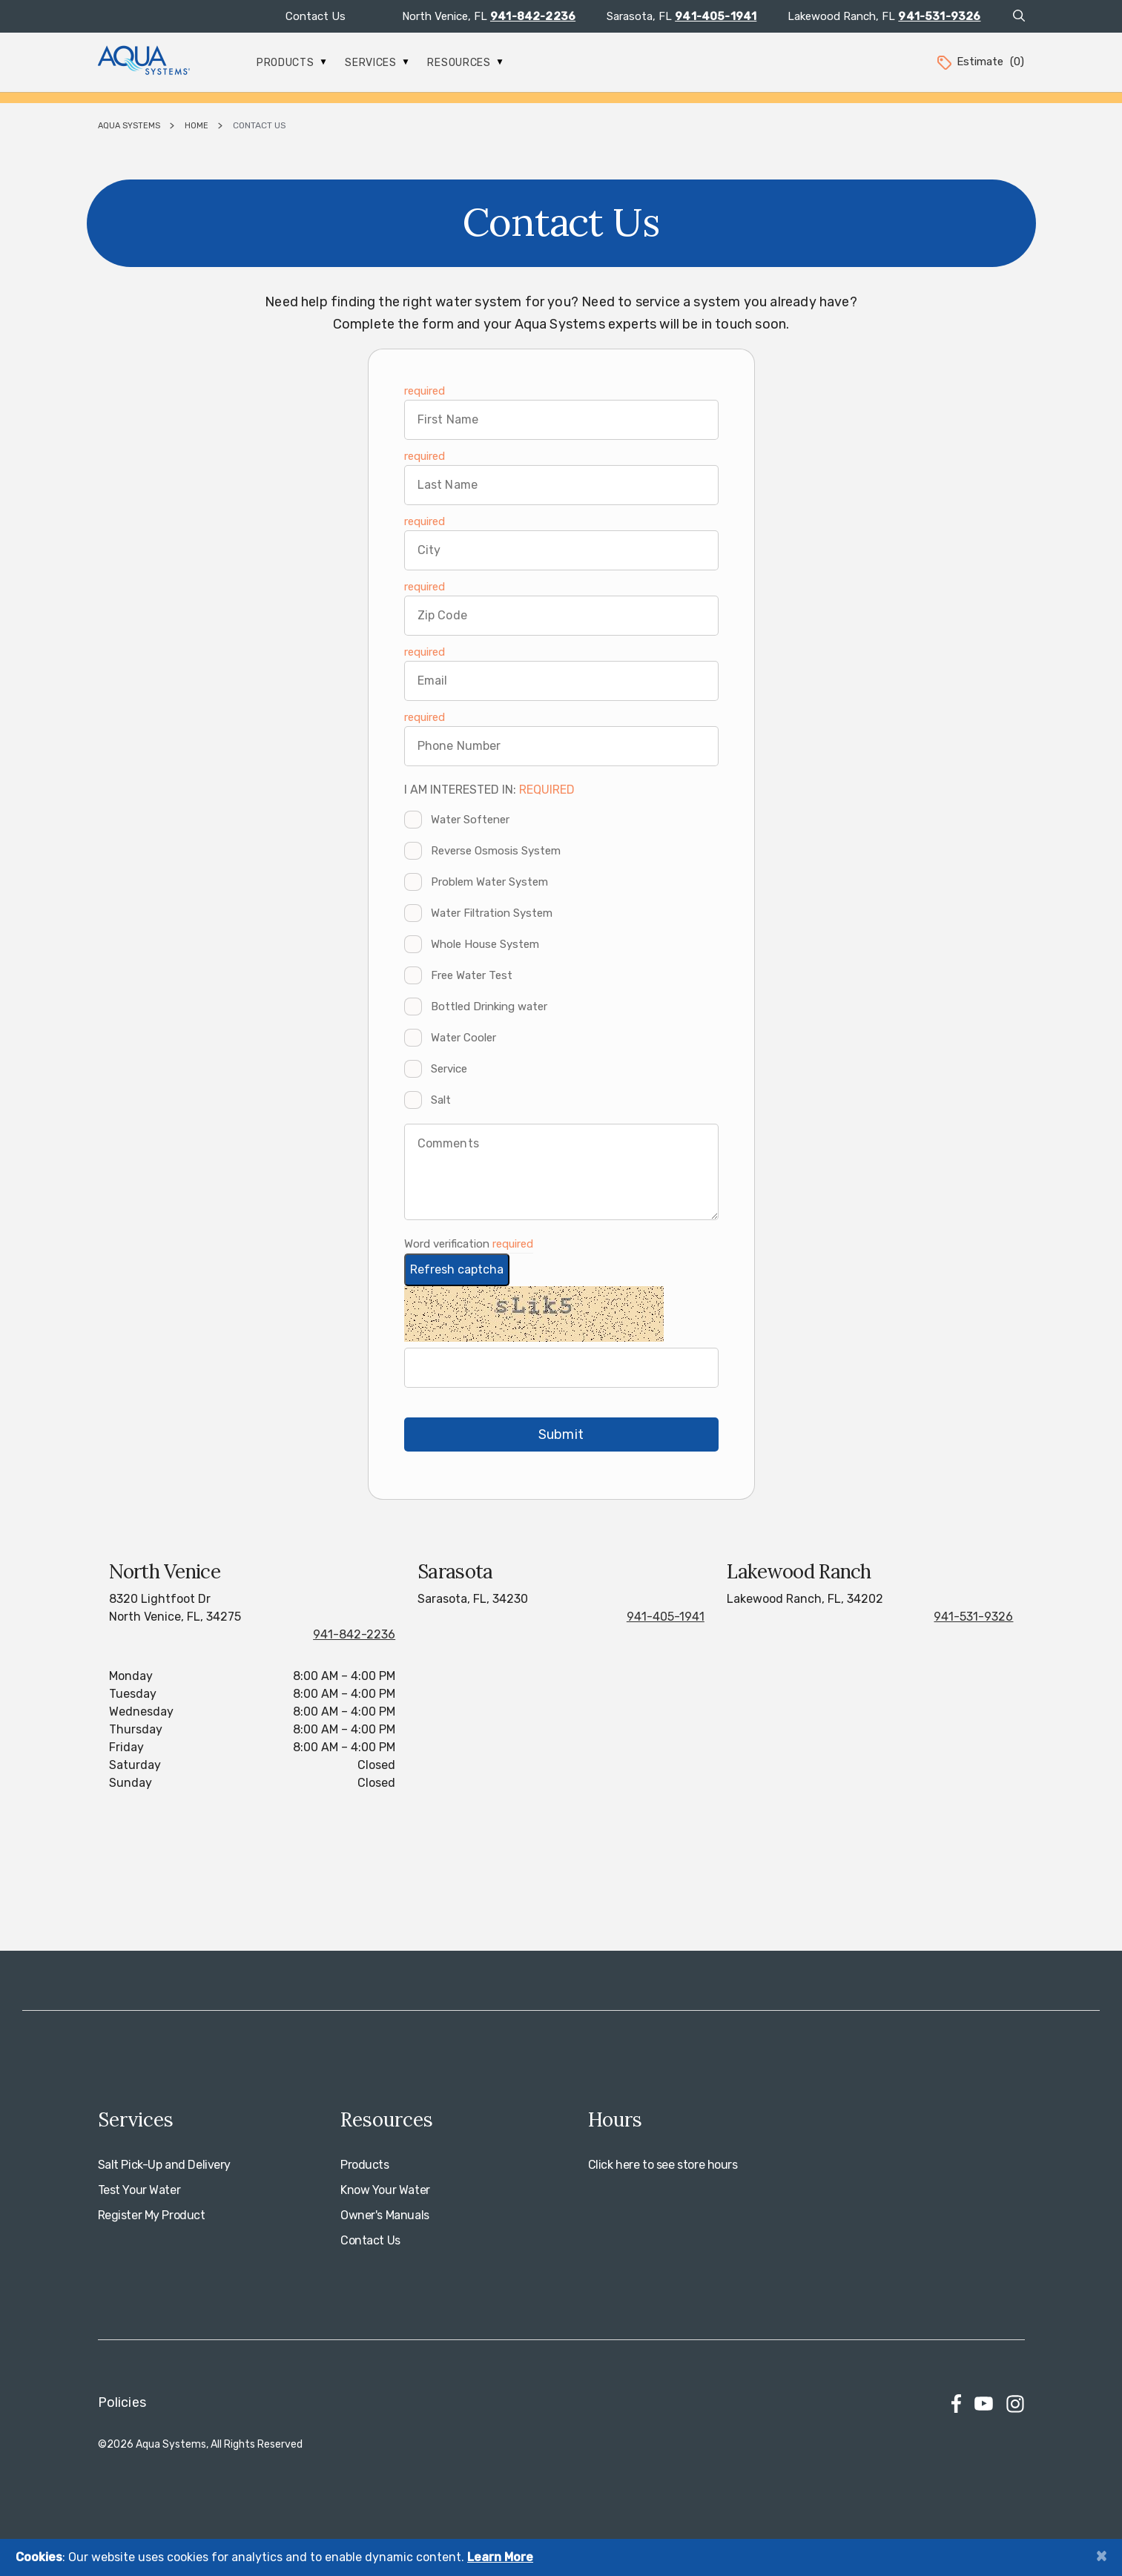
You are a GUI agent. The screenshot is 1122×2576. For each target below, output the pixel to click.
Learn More (500, 2557)
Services (377, 62)
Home (196, 126)
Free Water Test (471, 975)
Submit (561, 1434)
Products (291, 62)
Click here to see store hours (663, 2165)
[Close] (1101, 2556)
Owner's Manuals (384, 2215)
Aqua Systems (129, 126)
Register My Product (151, 2215)
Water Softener (470, 819)
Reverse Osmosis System (496, 850)
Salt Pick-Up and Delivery (164, 2165)
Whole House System (485, 944)
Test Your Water (139, 2190)
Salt (441, 1100)
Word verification (448, 1244)
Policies (122, 2402)
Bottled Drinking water (489, 1006)
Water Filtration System (491, 913)
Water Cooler (463, 1037)
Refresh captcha (457, 1269)
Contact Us (316, 16)
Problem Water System (489, 882)
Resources (465, 62)
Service (449, 1068)
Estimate (979, 61)
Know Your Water (385, 2190)
